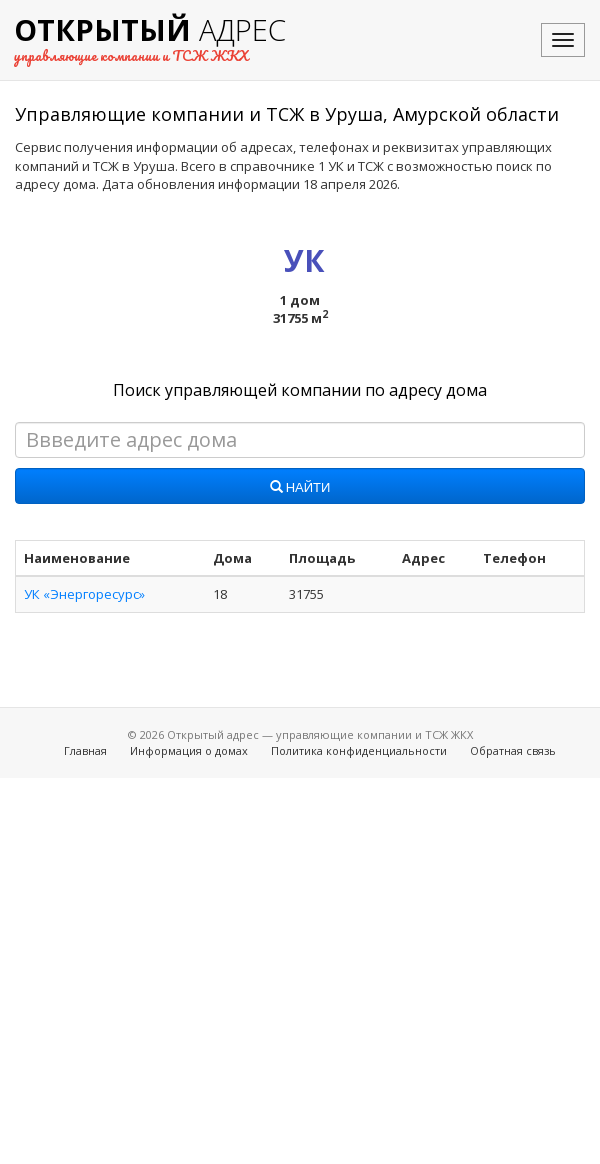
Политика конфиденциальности (359, 750)
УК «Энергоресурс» (84, 594)
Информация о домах (189, 750)
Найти (300, 488)
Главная (85, 750)
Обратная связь (513, 750)
